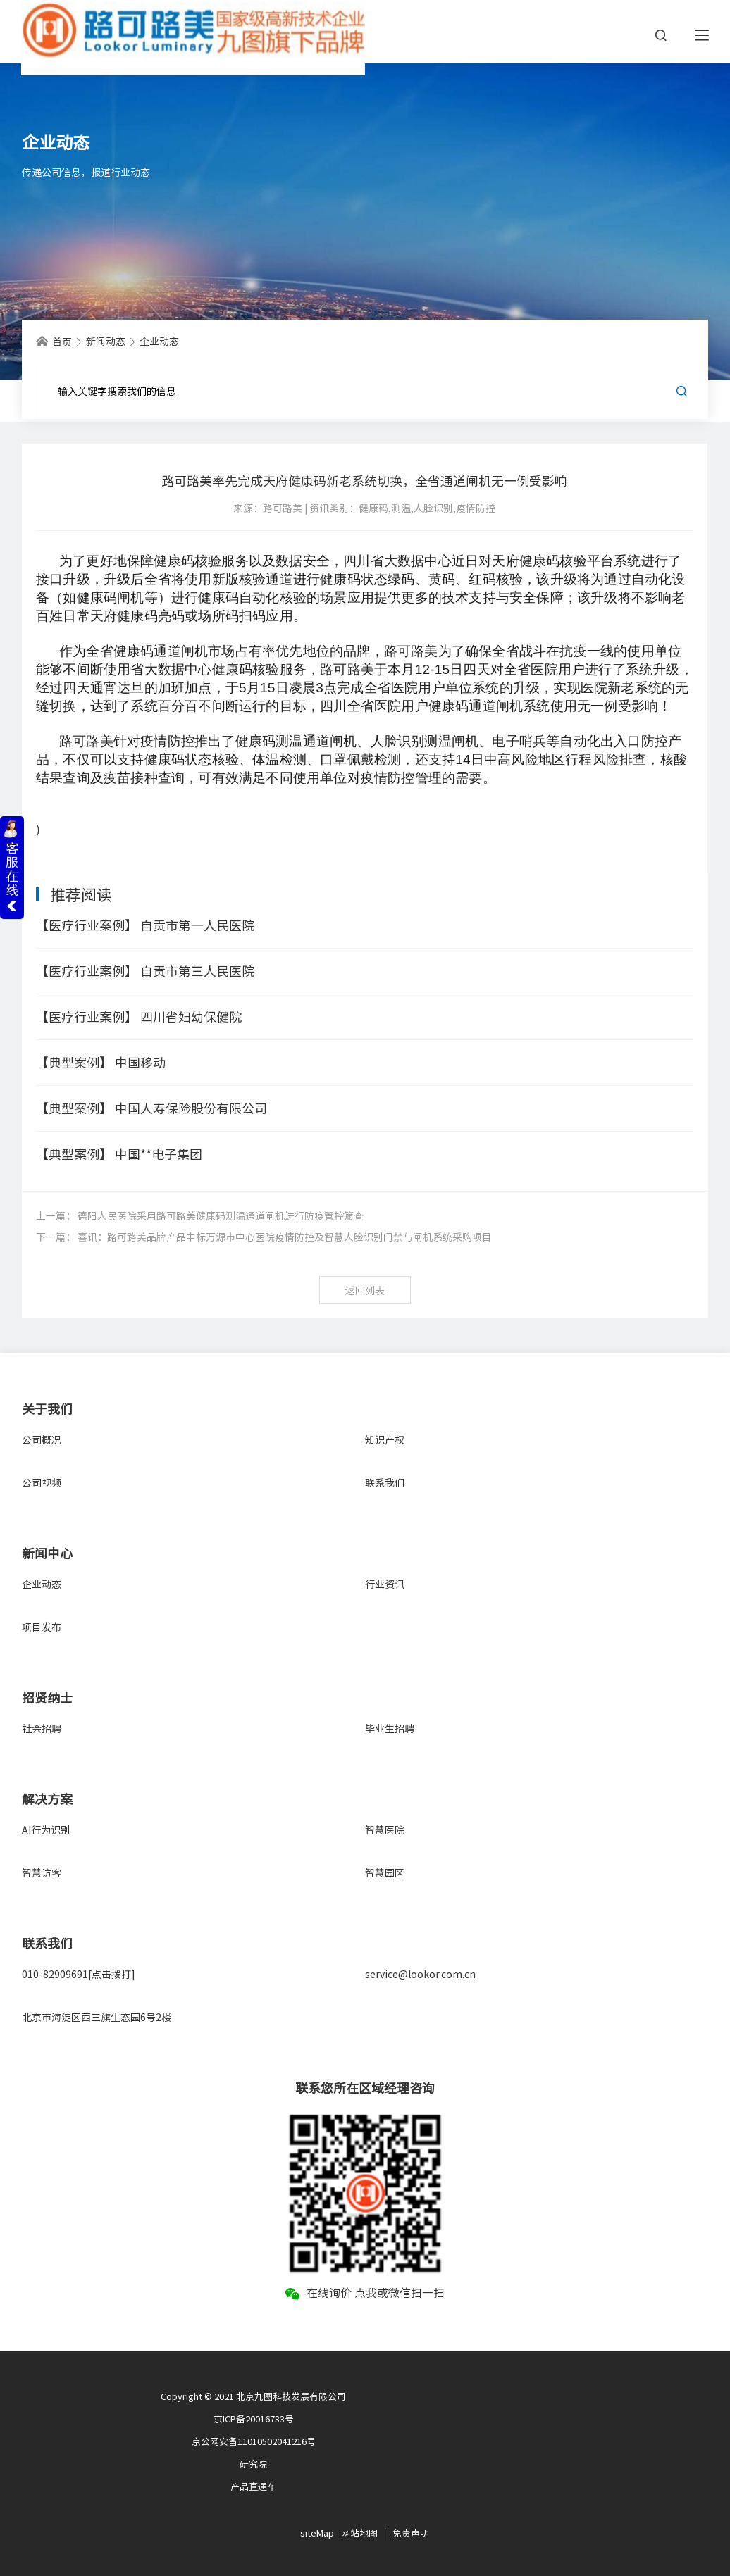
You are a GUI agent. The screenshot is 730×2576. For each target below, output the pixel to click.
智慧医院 (384, 1830)
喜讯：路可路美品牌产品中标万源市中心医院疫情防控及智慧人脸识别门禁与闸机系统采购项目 (285, 1237)
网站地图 (359, 2533)
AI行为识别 (46, 1830)
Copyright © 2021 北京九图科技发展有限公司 (253, 2396)
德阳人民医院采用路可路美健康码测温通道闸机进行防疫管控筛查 (221, 1216)
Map (325, 2533)
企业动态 (41, 1584)
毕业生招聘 (389, 1729)
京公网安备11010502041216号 (254, 2441)
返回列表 (365, 1291)
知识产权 (384, 1440)
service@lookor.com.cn (420, 1975)
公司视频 (41, 1483)
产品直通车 (253, 2486)
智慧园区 (384, 1873)
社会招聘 (41, 1729)
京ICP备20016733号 (254, 2419)
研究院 (253, 2464)
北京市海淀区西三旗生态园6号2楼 (96, 2017)
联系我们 (384, 1483)
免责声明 (410, 2533)
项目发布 (41, 1627)
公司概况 (41, 1440)
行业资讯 (384, 1584)
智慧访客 (41, 1873)
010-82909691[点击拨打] (78, 1975)
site (308, 2533)
